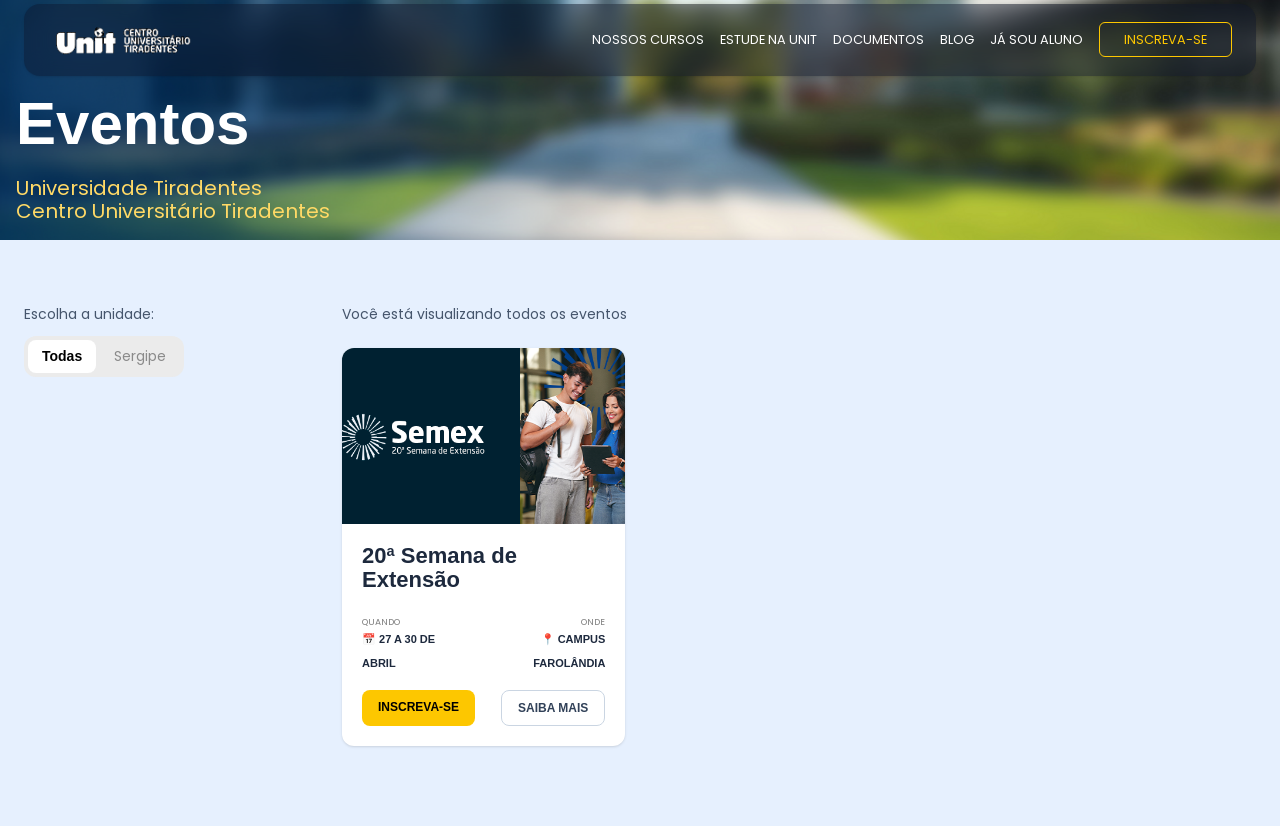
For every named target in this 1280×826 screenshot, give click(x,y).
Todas (62, 356)
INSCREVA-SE (1165, 39)
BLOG (957, 39)
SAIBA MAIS (553, 708)
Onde (593, 622)
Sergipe (140, 356)
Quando (381, 622)
